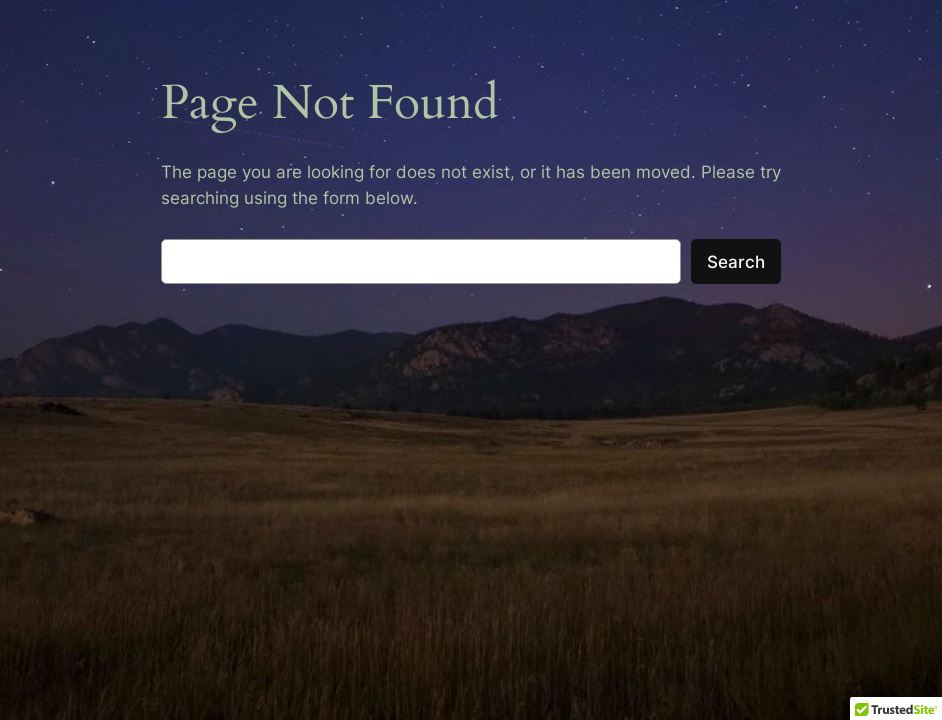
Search (736, 262)
